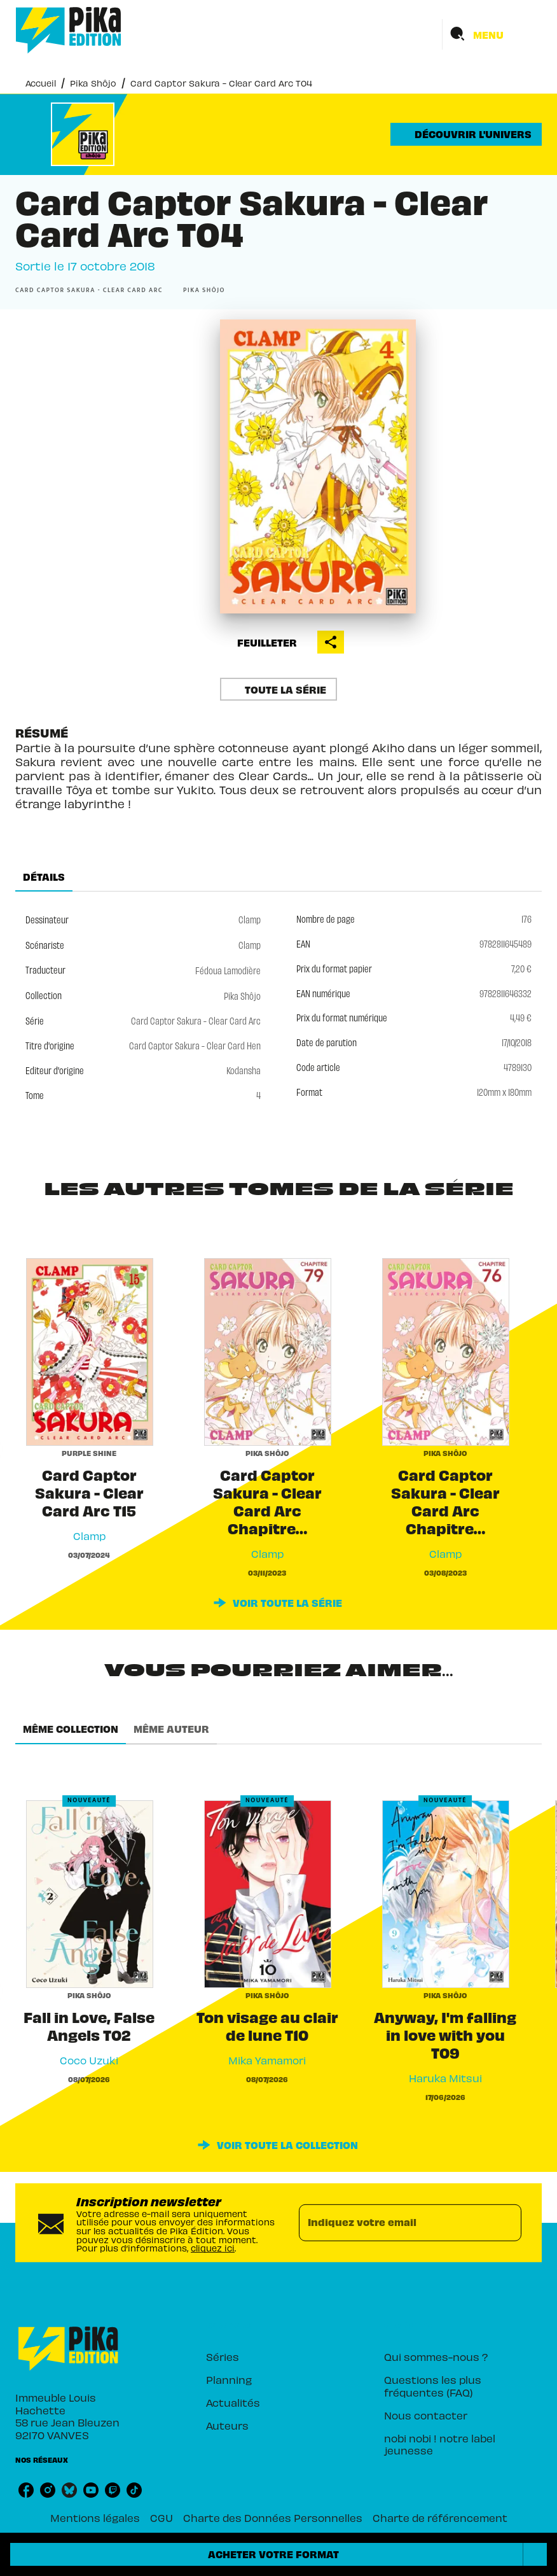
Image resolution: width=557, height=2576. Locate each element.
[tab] (43, 876)
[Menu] (492, 34)
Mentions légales (95, 2517)
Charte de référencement (440, 2517)
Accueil (40, 82)
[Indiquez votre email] (394, 2222)
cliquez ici (213, 2247)
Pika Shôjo (93, 82)
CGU (161, 2517)
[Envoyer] (506, 2223)
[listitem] (26, 2490)
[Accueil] (68, 30)
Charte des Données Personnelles (272, 2517)
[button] (466, 134)
